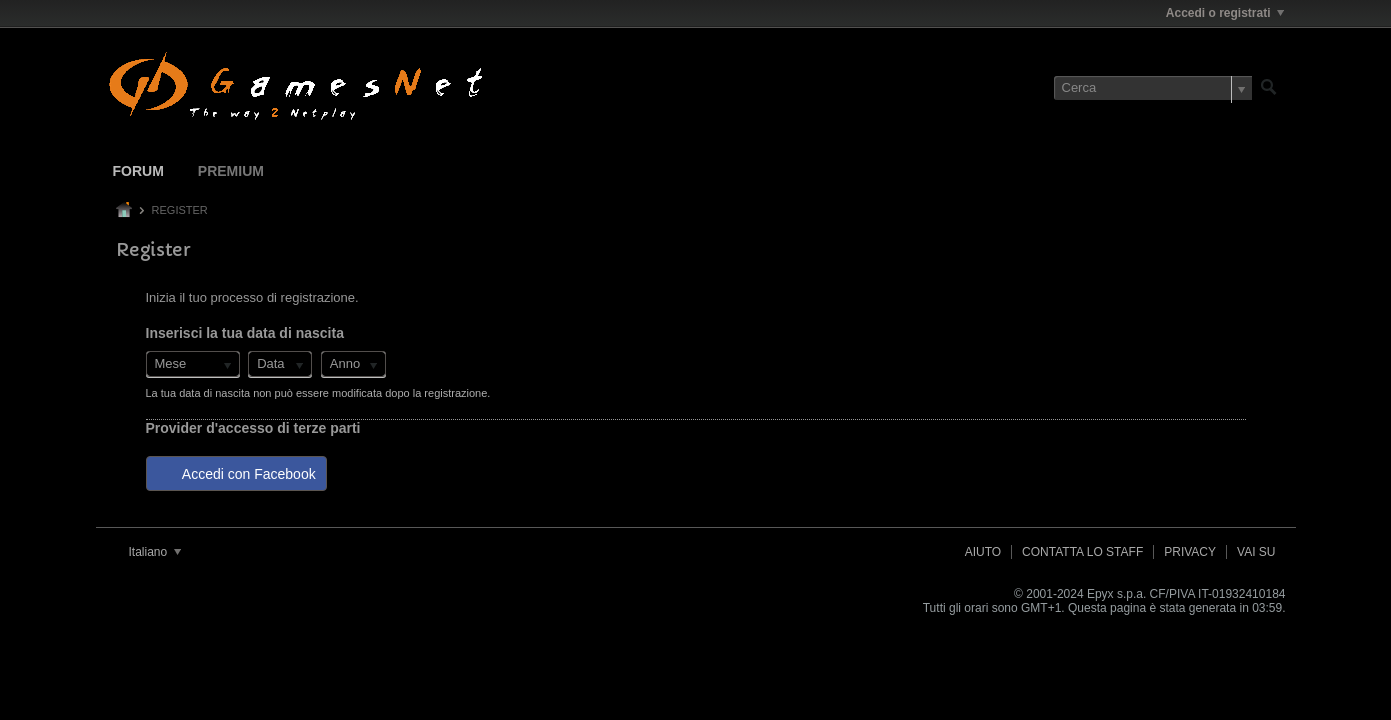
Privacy (1190, 552)
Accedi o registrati (1225, 13)
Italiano (155, 552)
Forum (138, 171)
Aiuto (983, 552)
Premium (231, 171)
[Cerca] (1153, 88)
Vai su (1256, 552)
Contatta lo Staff (1082, 552)
